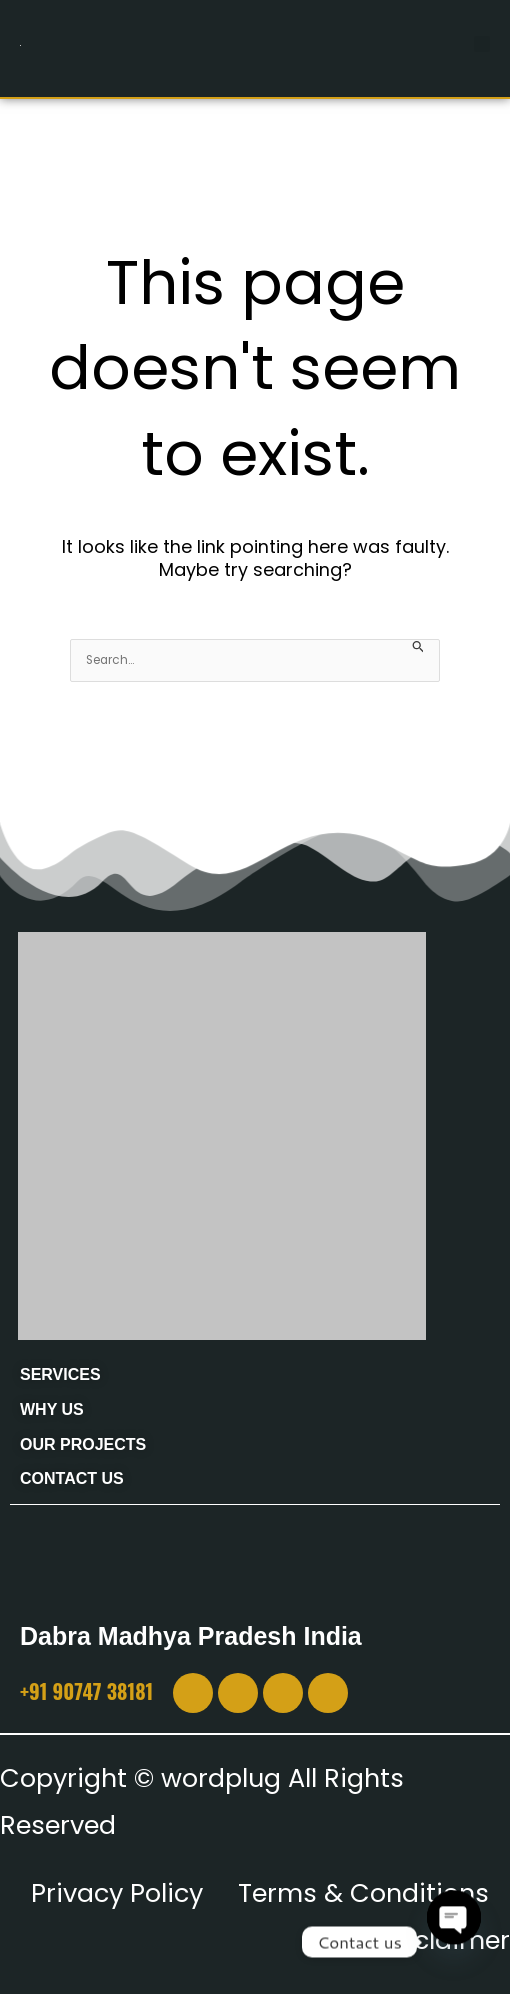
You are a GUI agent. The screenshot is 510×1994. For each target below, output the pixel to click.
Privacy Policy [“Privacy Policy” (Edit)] (117, 1893)
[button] (482, 44)
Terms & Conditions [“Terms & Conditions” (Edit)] (363, 1893)
